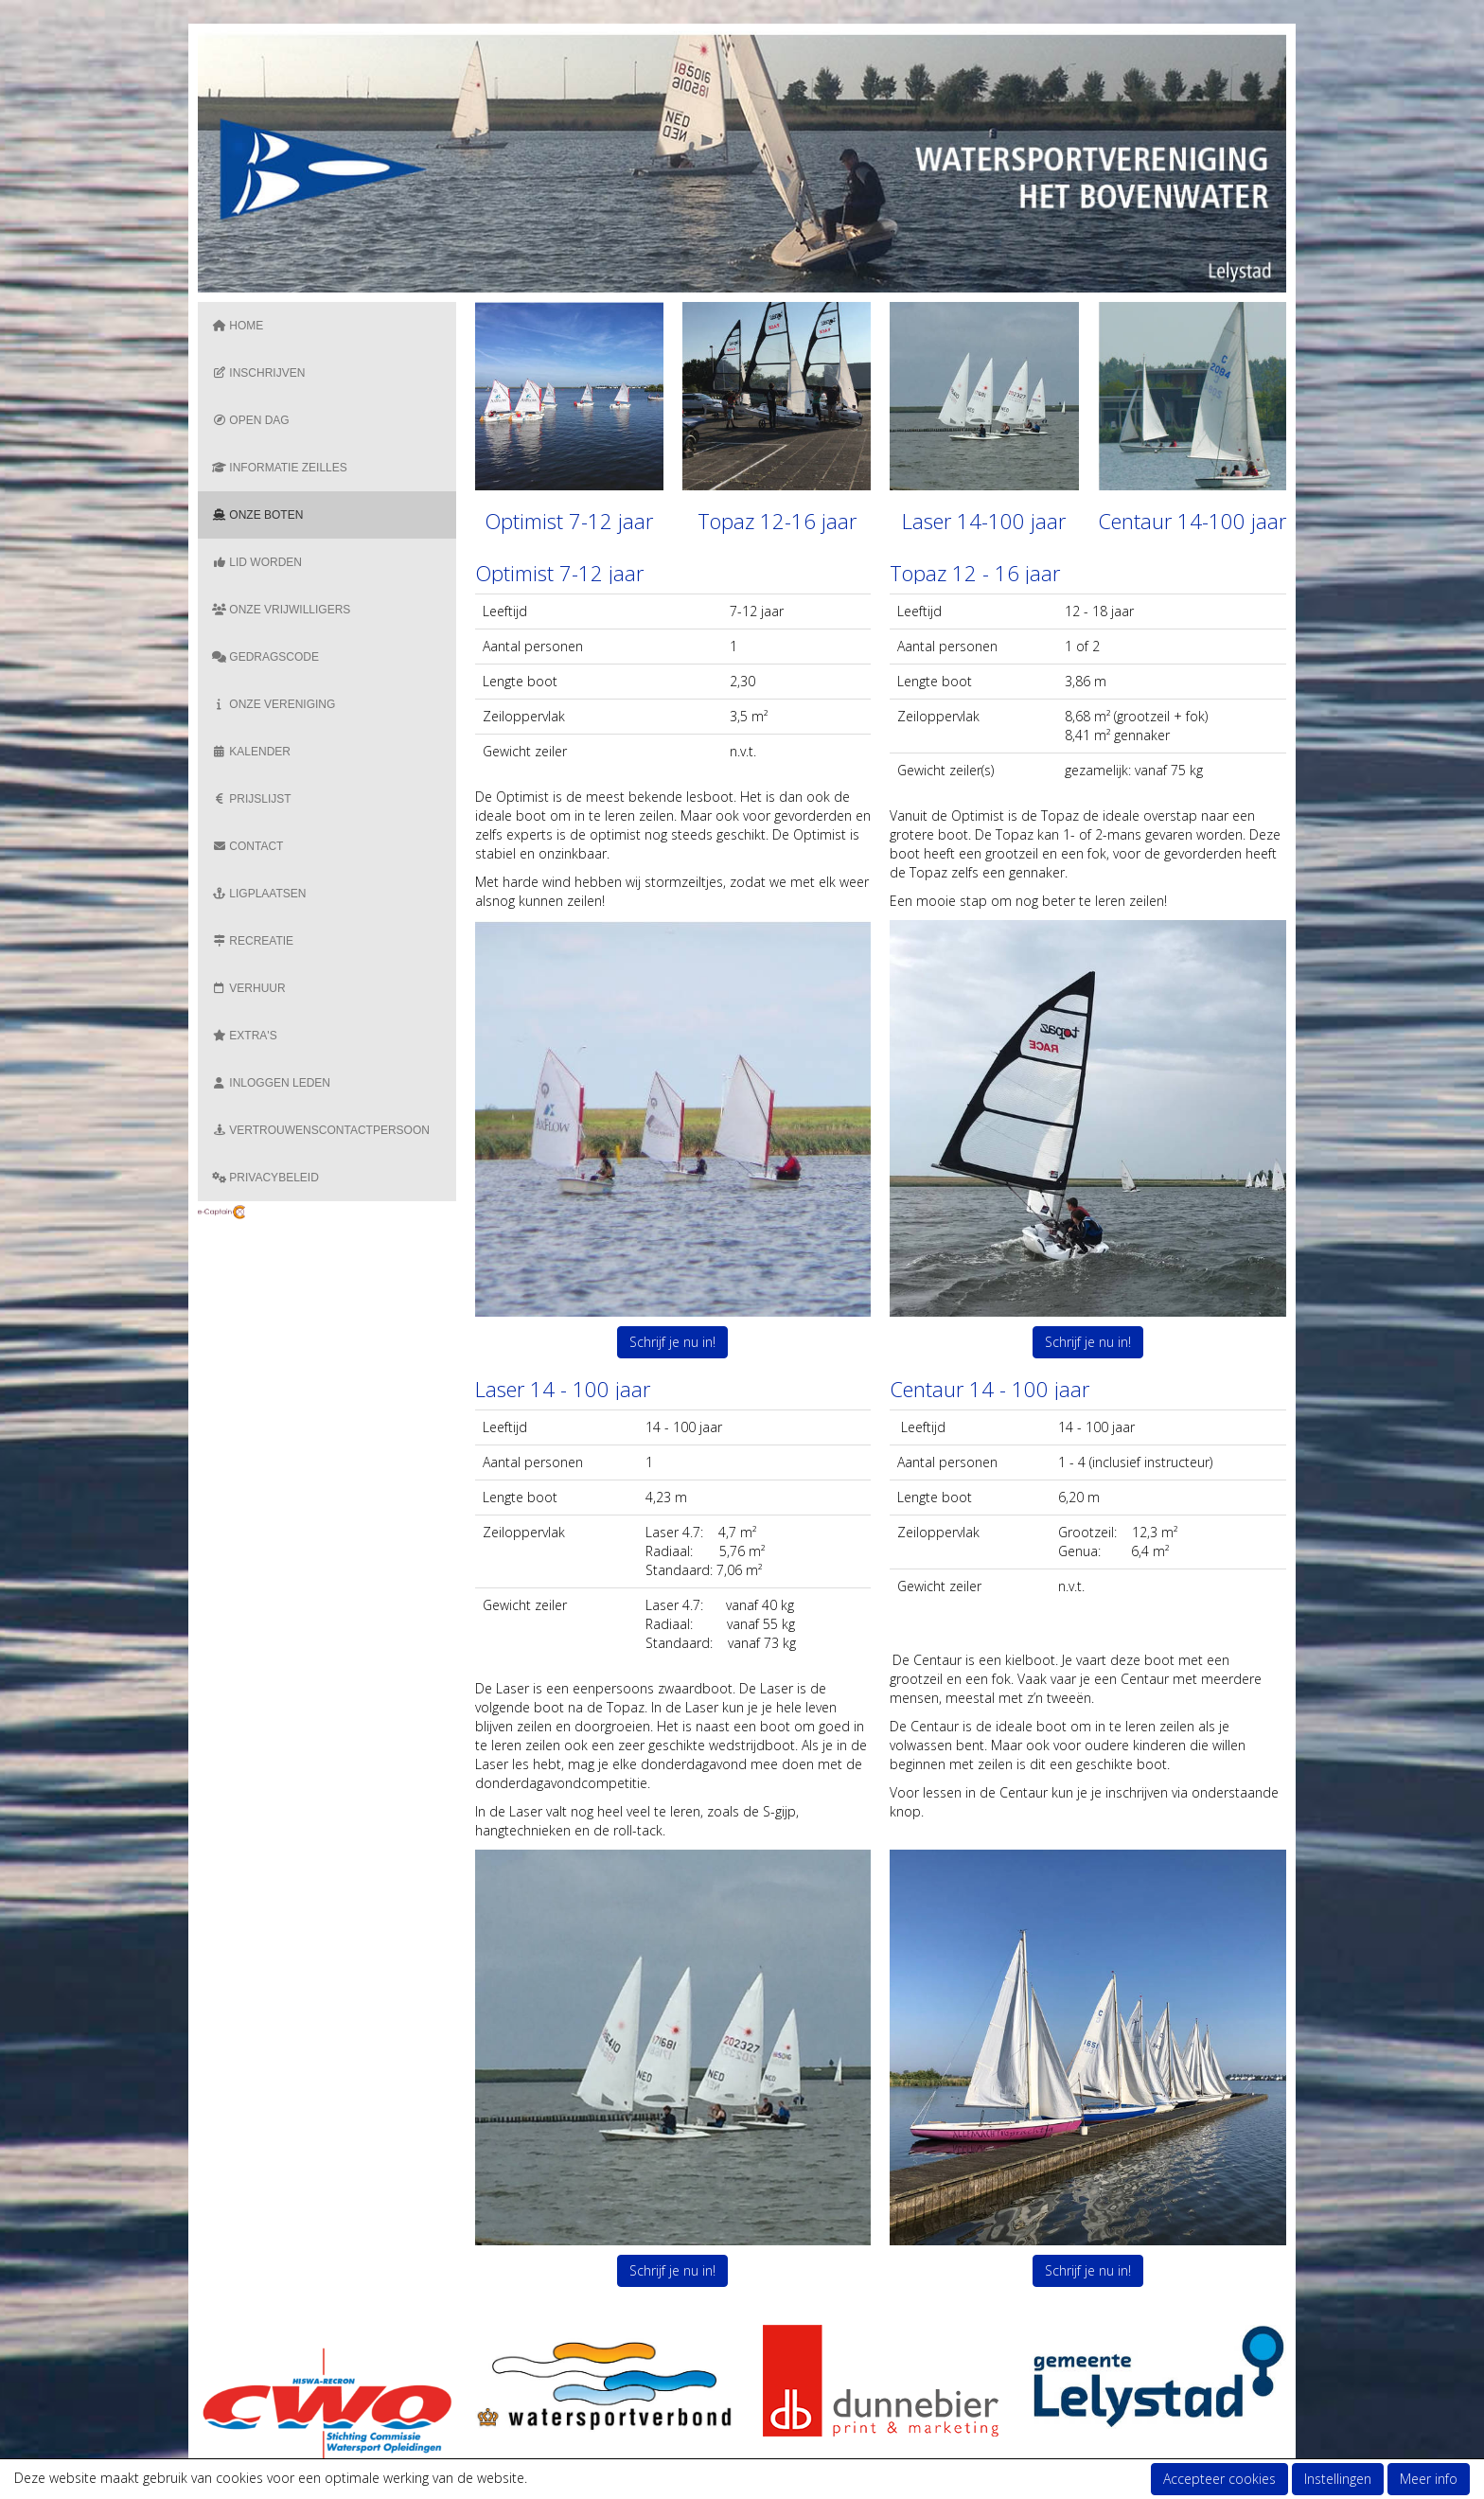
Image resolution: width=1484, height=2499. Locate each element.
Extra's (244, 1035)
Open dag (251, 420)
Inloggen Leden (271, 1083)
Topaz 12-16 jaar (777, 520)
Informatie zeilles (279, 467)
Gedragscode (265, 657)
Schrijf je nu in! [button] (672, 1342)
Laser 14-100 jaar (984, 520)
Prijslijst (252, 799)
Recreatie (252, 941)
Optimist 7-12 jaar (569, 520)
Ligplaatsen (259, 893)
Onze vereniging (273, 704)
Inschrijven (258, 373)
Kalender (251, 751)
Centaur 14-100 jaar (1192, 520)
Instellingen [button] (1337, 2479)
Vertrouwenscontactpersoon (321, 1130)
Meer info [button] (1429, 2479)
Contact (247, 846)
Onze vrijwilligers (281, 609)
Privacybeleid (265, 1177)
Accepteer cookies (1219, 2479)
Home (237, 325)
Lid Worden (257, 562)
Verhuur (249, 988)
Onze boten (257, 515)
